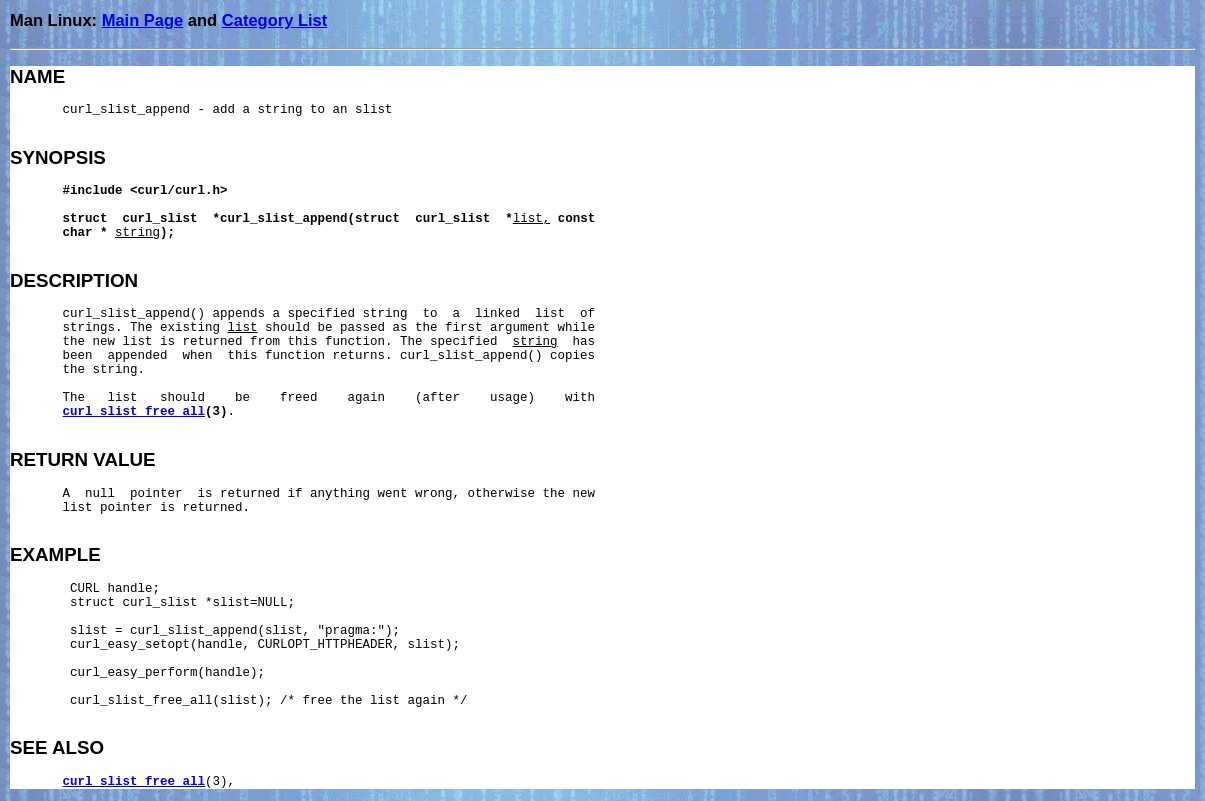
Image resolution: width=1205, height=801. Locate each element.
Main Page (143, 20)
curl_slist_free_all (134, 412)
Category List (274, 20)
